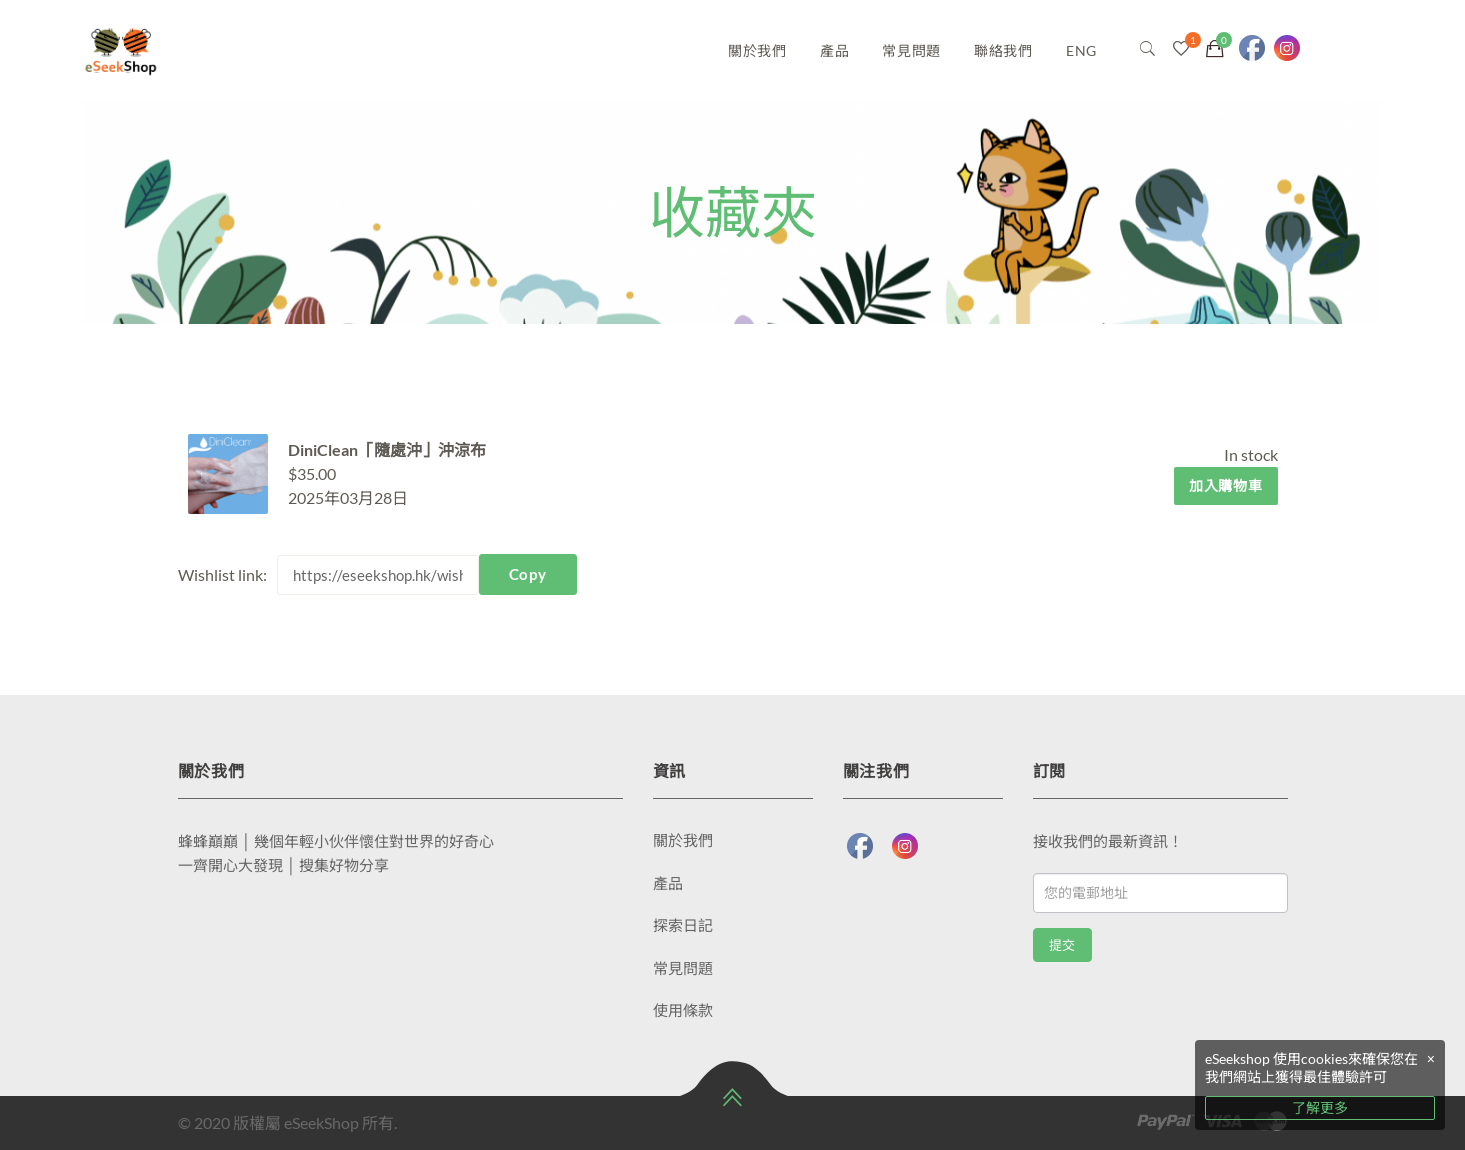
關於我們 (757, 50)
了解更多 (1320, 1107)
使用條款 (683, 1010)
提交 (1062, 945)
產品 (834, 50)
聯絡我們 (1003, 50)
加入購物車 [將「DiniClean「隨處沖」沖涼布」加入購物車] (1226, 485)
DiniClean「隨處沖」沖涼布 (387, 449)
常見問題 (911, 50)
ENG (1081, 50)
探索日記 (683, 925)
